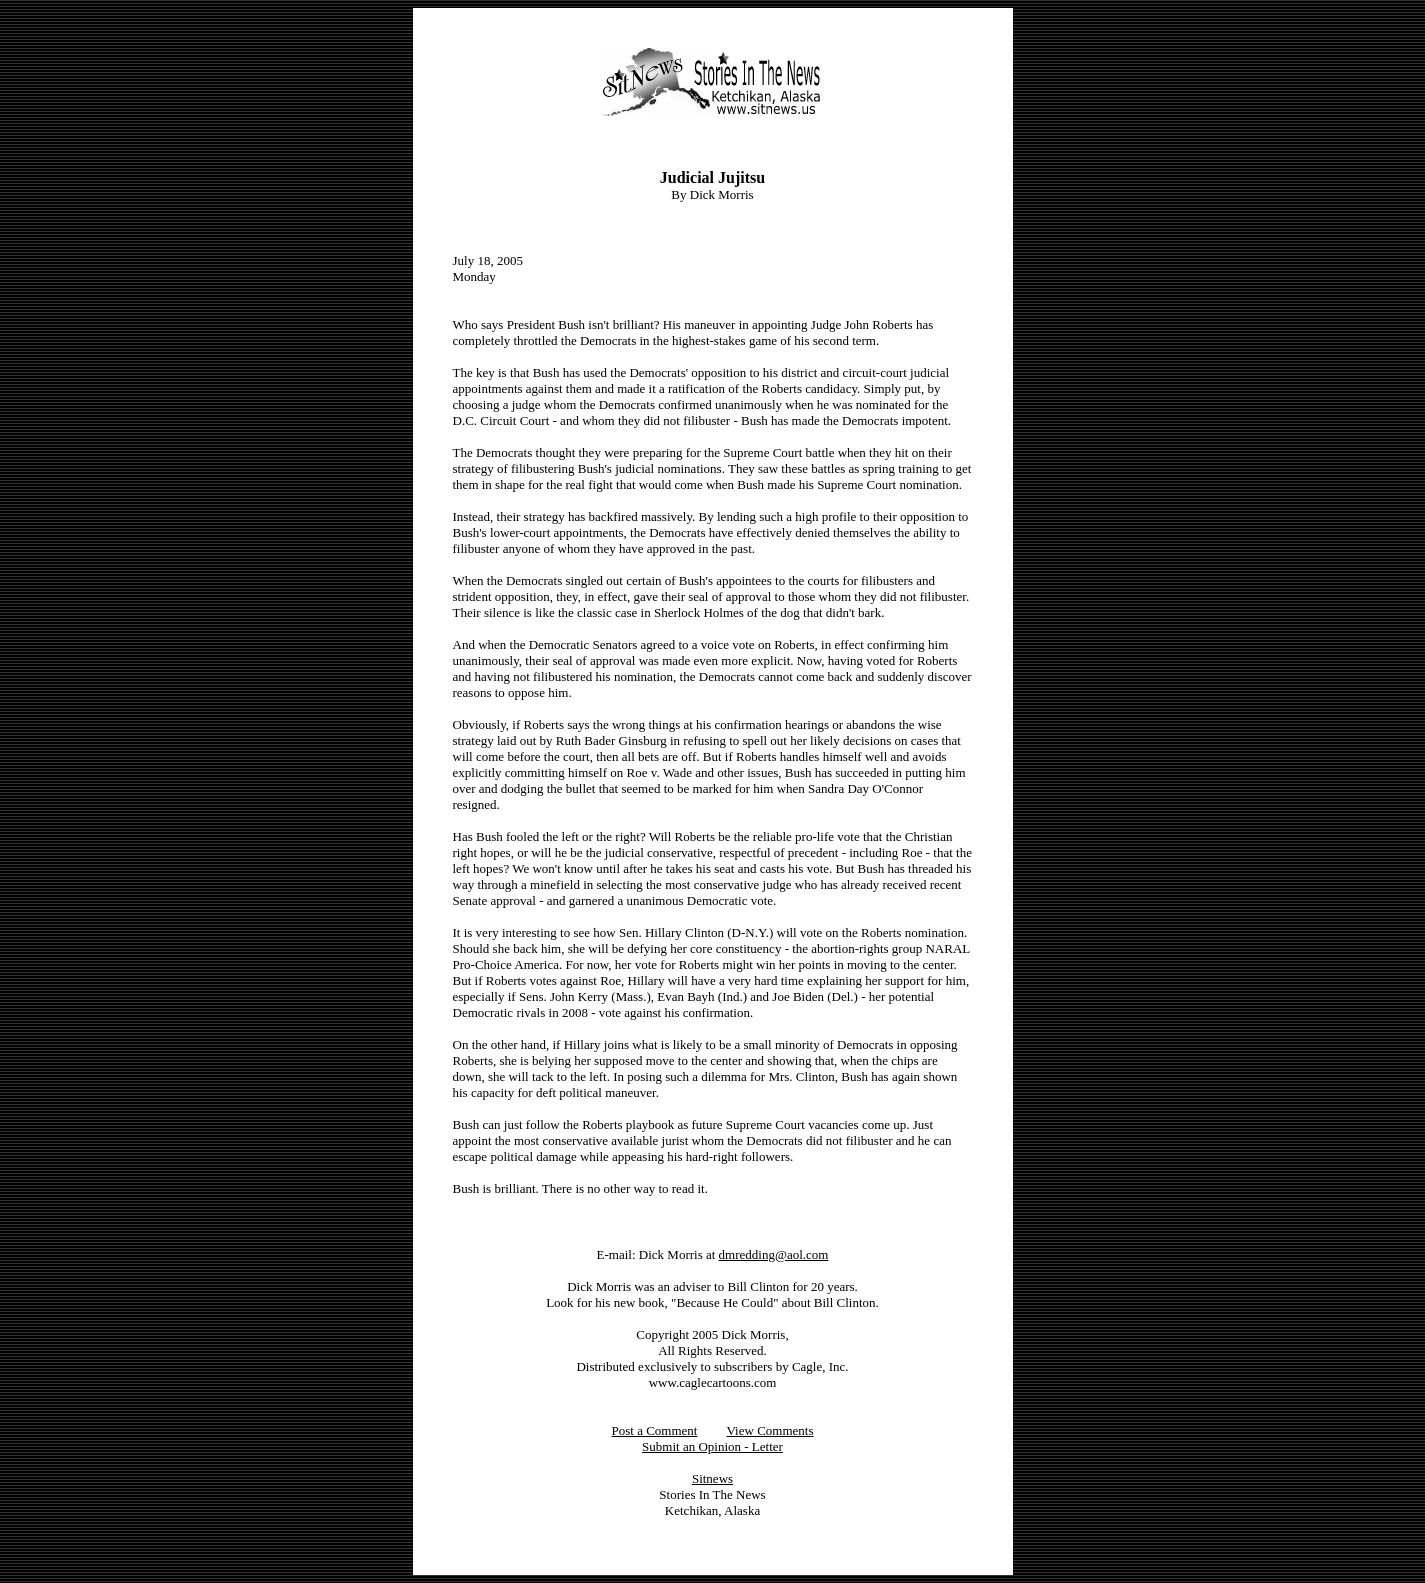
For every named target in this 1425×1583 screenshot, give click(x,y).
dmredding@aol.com (774, 1254)
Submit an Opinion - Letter (712, 1446)
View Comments (770, 1430)
